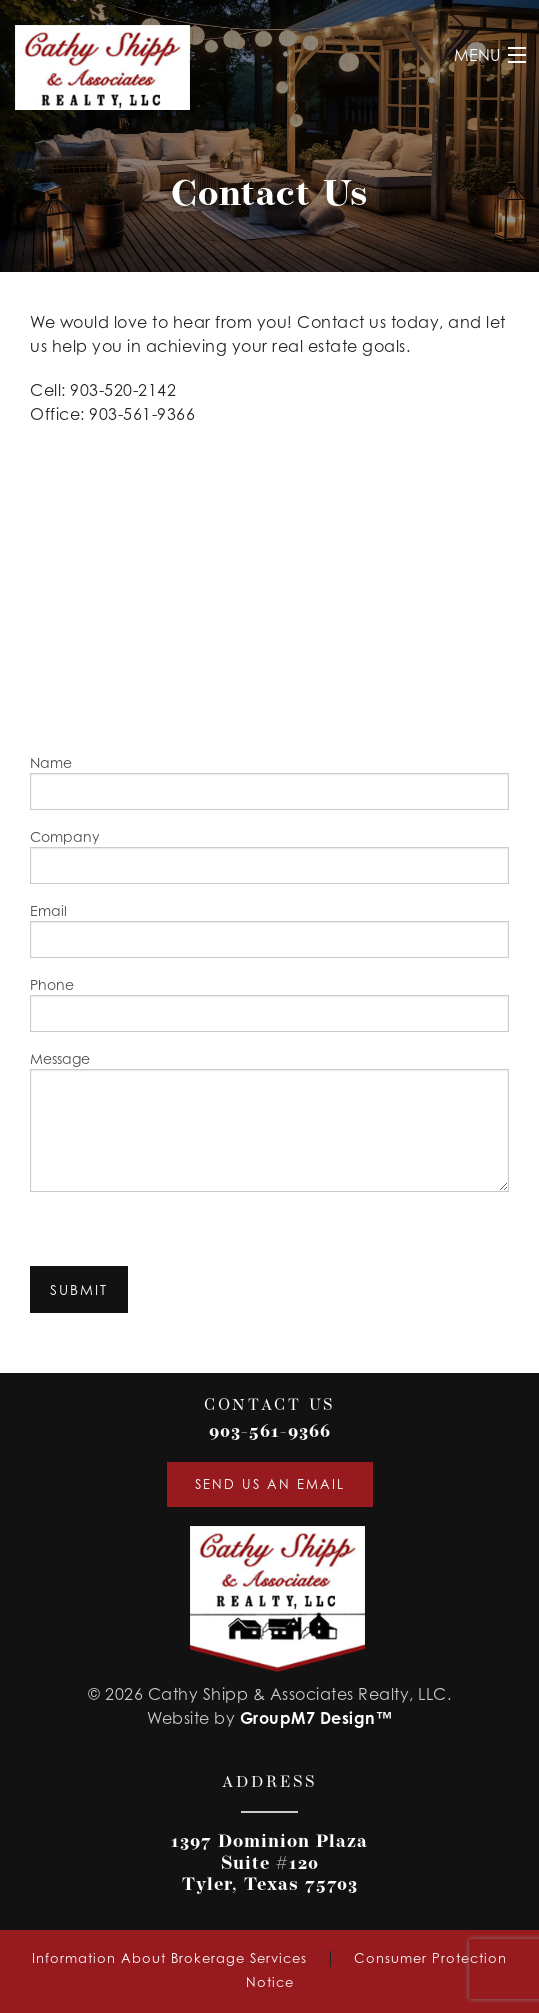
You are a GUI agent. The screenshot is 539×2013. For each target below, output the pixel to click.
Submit (79, 1289)
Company (269, 856)
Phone (269, 1004)
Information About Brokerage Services (169, 1958)
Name (269, 782)
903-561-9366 (270, 1432)
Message (269, 1121)
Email (269, 930)
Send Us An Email (270, 1484)
